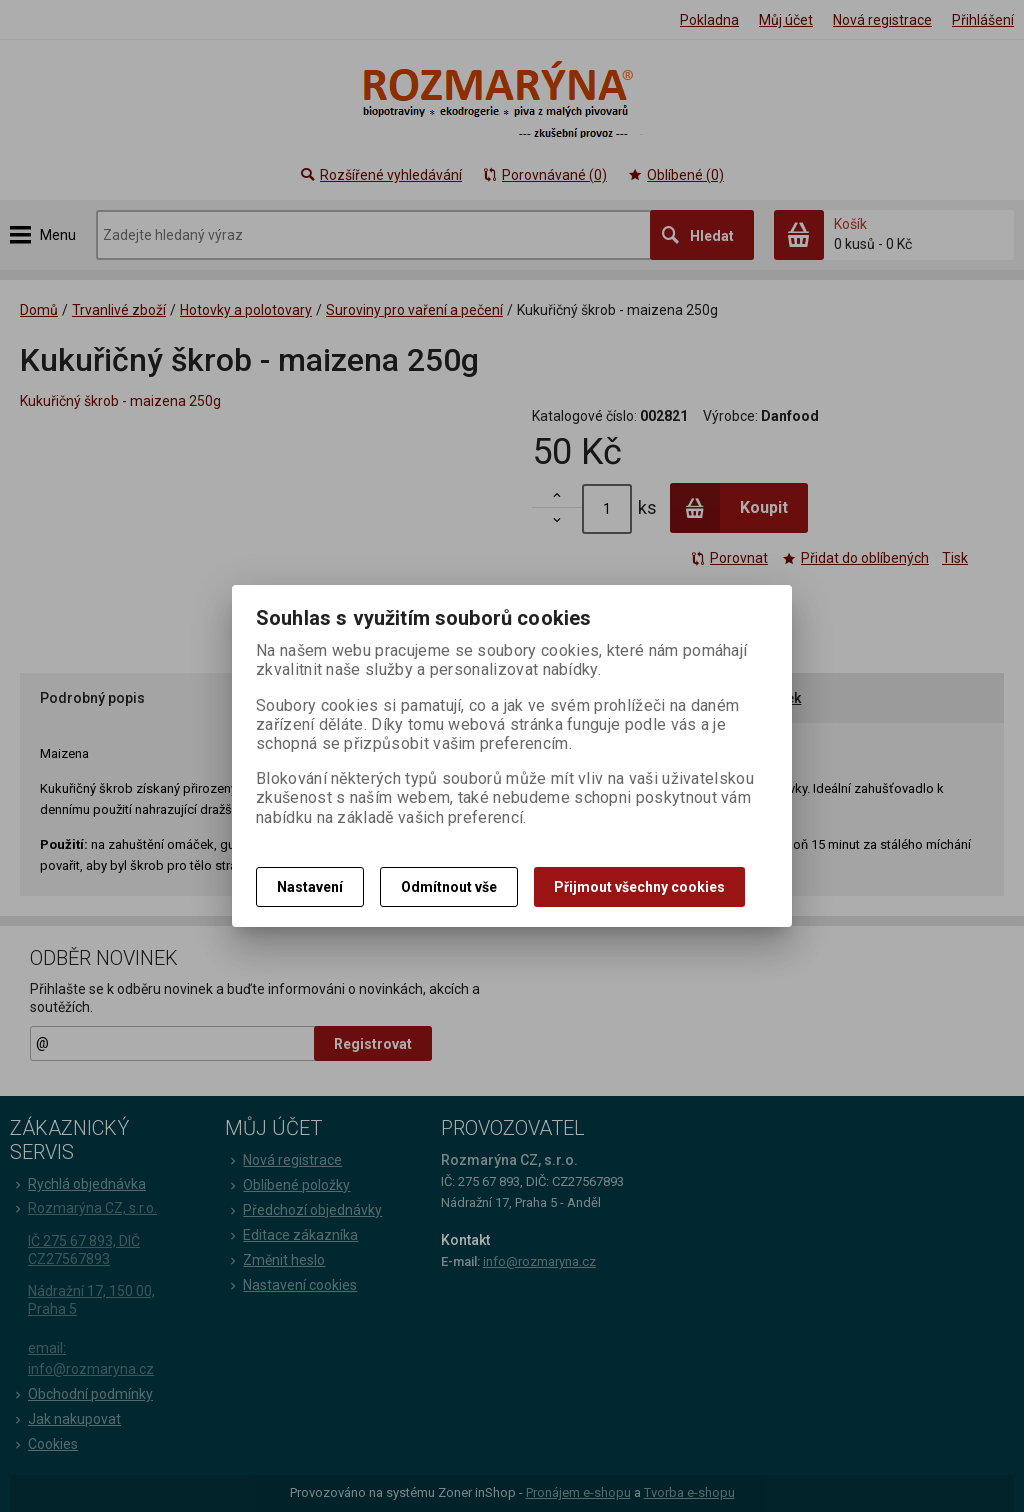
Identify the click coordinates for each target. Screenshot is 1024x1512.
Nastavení (310, 887)
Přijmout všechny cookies (639, 887)
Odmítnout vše (449, 887)
